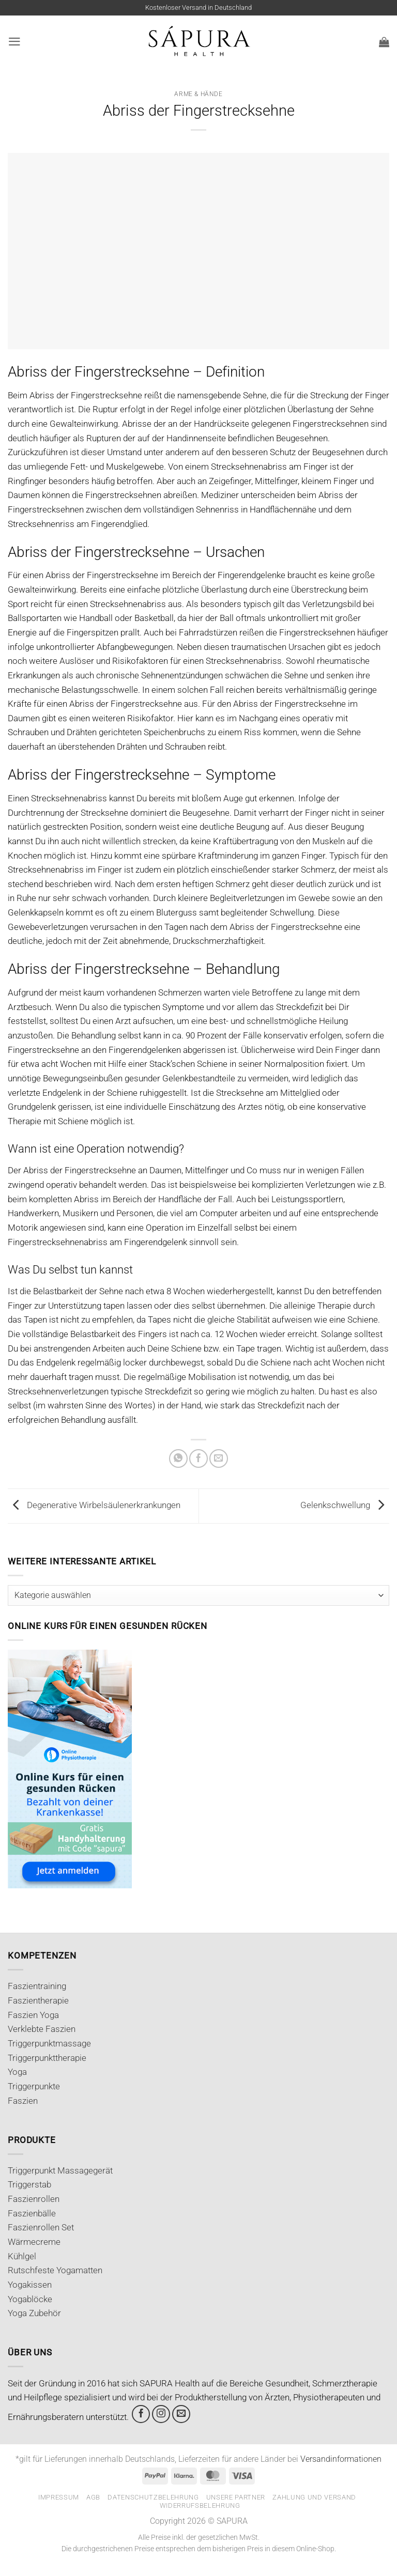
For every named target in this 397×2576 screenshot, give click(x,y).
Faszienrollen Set (41, 2227)
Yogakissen (30, 2284)
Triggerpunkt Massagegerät (60, 2170)
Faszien (23, 2101)
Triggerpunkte (34, 2086)
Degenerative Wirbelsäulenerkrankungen (94, 1505)
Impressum (58, 2497)
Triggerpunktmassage (49, 2043)
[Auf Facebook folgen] (141, 2414)
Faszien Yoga (33, 2015)
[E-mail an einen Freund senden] (218, 1458)
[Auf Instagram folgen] (161, 2414)
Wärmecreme (34, 2242)
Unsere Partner (235, 2497)
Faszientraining (37, 1986)
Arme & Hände (198, 94)
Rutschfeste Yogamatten (55, 2270)
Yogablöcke (30, 2299)
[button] (14, 41)
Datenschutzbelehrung (153, 2497)
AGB (93, 2497)
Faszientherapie (38, 2000)
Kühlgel (22, 2256)
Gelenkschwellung (344, 1505)
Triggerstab (29, 2184)
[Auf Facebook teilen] (198, 1458)
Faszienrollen (33, 2199)
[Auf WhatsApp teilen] (178, 1458)
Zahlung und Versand (314, 2497)
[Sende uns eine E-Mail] (181, 2414)
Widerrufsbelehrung (200, 2505)
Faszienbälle (32, 2213)
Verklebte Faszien (41, 2029)
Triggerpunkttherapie (47, 2058)
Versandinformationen (340, 2459)
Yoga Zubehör (34, 2313)
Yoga (17, 2072)
